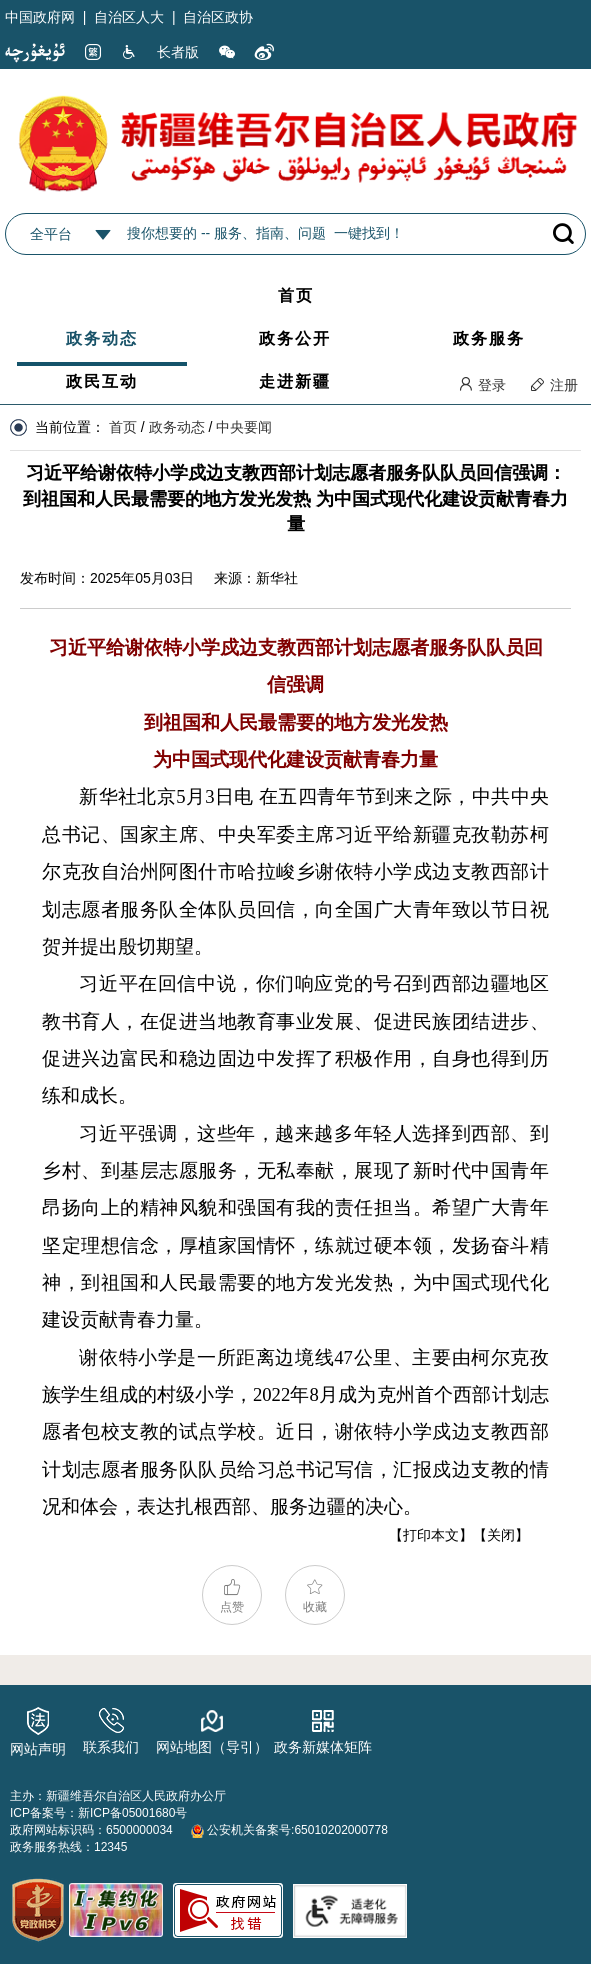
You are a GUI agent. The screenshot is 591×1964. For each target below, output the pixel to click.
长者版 (178, 52)
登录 (482, 385)
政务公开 (295, 338)
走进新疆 (295, 381)
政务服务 (489, 338)
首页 (296, 295)
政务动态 (102, 338)
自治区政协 (218, 17)
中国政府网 (40, 17)
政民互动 (102, 381)
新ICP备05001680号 (132, 1813)
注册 (554, 385)
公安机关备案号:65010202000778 (289, 1830)
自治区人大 (129, 17)
